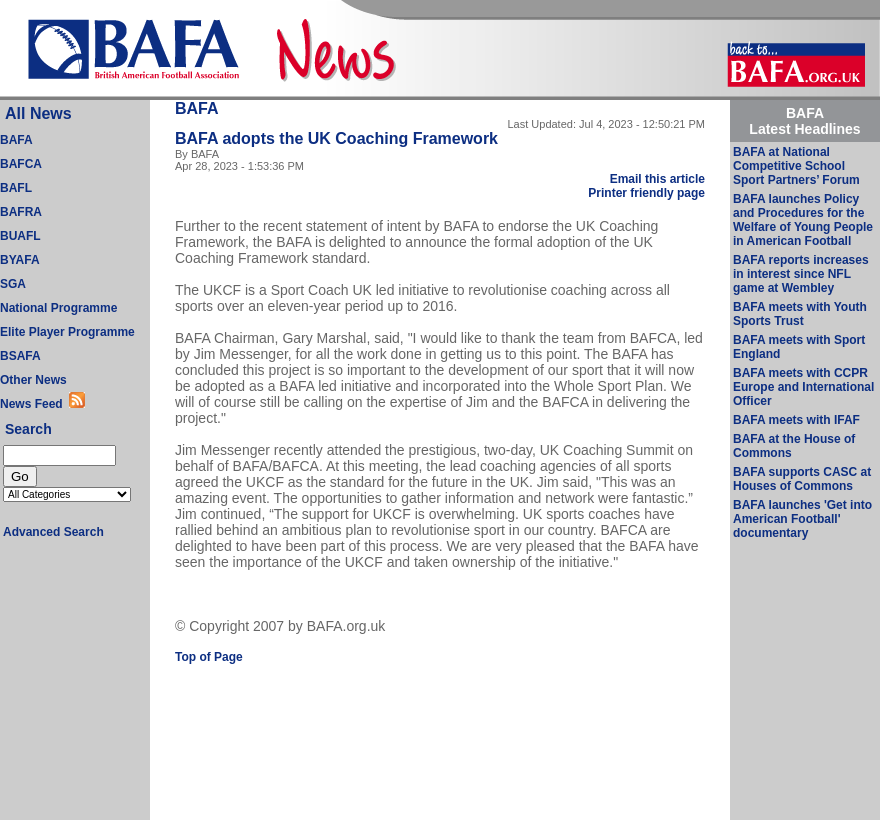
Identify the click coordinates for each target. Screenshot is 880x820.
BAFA (16, 140)
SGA (13, 284)
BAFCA (21, 164)
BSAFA (20, 356)
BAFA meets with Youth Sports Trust (800, 314)
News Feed (34, 404)
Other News (33, 380)
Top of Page (209, 657)
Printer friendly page (646, 193)
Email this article (657, 179)
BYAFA (20, 260)
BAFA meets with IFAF (796, 420)
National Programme (58, 308)
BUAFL (20, 236)
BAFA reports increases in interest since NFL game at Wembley (801, 274)
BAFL (16, 188)
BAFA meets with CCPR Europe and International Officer (803, 387)
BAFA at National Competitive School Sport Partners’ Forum (796, 166)
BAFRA (21, 212)
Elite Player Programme (67, 332)
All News (38, 113)
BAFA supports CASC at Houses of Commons (802, 479)
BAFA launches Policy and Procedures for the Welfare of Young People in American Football (803, 220)
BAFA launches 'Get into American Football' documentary (802, 519)
